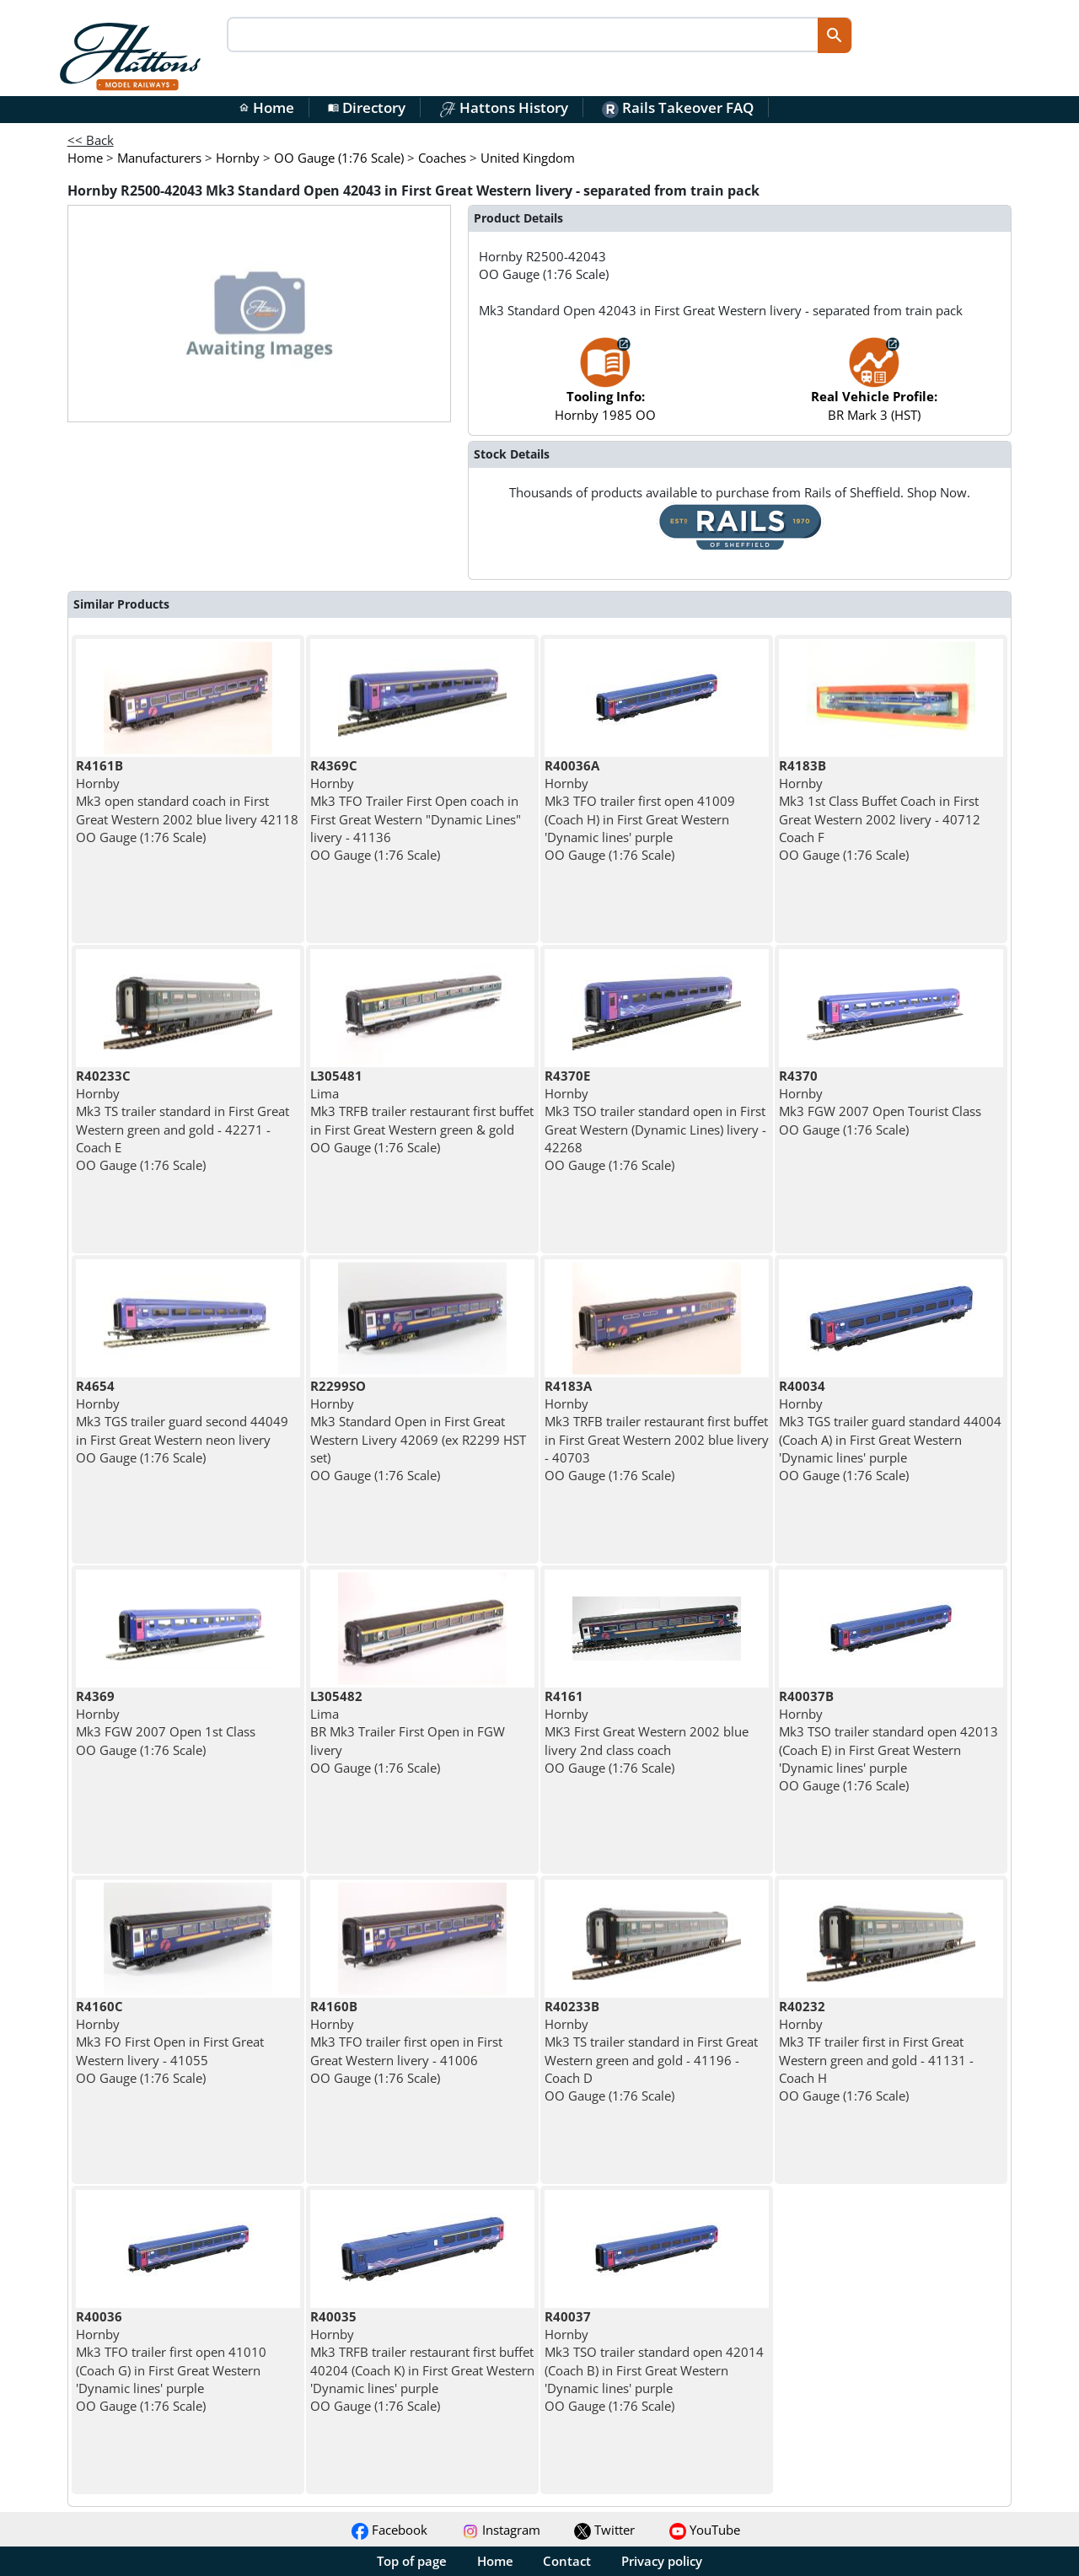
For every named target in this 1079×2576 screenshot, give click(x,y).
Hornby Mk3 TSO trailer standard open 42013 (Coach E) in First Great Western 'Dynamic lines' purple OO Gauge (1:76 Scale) (888, 1741)
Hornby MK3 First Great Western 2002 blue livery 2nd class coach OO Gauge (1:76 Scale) (647, 1732)
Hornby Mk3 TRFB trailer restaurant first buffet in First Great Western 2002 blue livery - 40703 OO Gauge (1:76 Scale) (657, 1430)
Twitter (604, 2529)
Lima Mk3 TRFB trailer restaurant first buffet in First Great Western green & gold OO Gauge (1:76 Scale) (422, 1111)
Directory (366, 107)
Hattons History (503, 107)
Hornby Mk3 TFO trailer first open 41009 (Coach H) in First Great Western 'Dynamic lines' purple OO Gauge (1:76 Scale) (640, 810)
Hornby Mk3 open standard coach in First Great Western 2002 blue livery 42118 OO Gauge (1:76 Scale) (187, 801)
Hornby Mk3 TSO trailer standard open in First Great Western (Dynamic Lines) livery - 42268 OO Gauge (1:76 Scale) (655, 1120)
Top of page (412, 2560)
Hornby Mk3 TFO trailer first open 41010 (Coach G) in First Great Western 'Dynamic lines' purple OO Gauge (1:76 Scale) (171, 2361)
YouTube (704, 2529)
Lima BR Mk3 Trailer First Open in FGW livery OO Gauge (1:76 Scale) (407, 1732)
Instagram (501, 2529)
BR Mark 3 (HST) (874, 387)
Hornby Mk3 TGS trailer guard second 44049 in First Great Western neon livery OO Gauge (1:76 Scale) (182, 1421)
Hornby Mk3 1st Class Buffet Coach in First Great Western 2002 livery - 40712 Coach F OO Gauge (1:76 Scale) (879, 810)
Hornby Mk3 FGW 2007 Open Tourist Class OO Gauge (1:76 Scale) (880, 1102)
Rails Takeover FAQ (678, 107)
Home (266, 107)
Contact (567, 2560)
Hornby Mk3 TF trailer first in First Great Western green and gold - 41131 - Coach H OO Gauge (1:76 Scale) (876, 2051)
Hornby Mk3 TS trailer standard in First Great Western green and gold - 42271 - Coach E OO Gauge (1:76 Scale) (182, 1120)
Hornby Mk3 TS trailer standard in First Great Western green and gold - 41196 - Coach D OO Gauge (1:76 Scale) (651, 2051)
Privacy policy (661, 2560)
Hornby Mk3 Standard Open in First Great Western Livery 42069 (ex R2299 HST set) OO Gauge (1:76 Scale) (418, 1430)
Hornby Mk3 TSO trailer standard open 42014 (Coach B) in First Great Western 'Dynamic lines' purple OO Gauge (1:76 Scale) (654, 2361)
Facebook (389, 2529)
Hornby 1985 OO (605, 387)
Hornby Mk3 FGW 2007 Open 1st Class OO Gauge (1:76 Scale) (165, 1723)
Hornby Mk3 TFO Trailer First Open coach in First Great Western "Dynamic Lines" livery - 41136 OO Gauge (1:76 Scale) (415, 810)
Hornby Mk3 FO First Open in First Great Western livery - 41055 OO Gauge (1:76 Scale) (170, 2042)
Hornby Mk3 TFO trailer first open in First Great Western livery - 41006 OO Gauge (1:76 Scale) (406, 2042)
